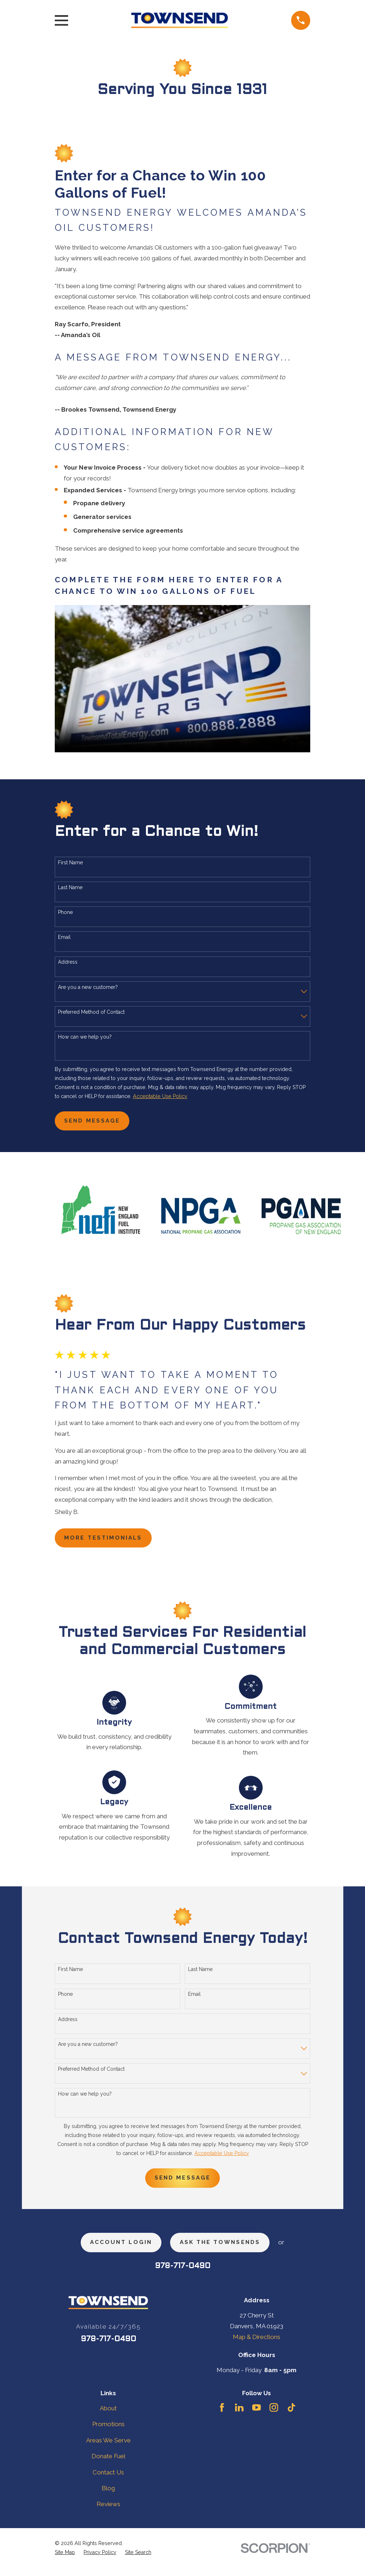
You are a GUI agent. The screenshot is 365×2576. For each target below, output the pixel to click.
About (108, 2416)
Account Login (116, 2249)
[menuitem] (65, 2560)
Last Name (70, 887)
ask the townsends (223, 2249)
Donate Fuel (108, 2464)
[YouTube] (256, 2415)
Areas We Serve (108, 2448)
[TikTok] (291, 2415)
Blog (108, 2496)
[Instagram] (274, 2415)
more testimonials (108, 1541)
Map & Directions (256, 2345)
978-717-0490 (182, 2274)
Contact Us (108, 2480)
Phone (65, 912)
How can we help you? (85, 1037)
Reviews (108, 2512)
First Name (70, 862)
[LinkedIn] (239, 2415)
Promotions (108, 2432)
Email (64, 937)
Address (67, 962)
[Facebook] (222, 2415)
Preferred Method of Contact (91, 1012)
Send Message (96, 1121)
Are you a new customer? (88, 987)
